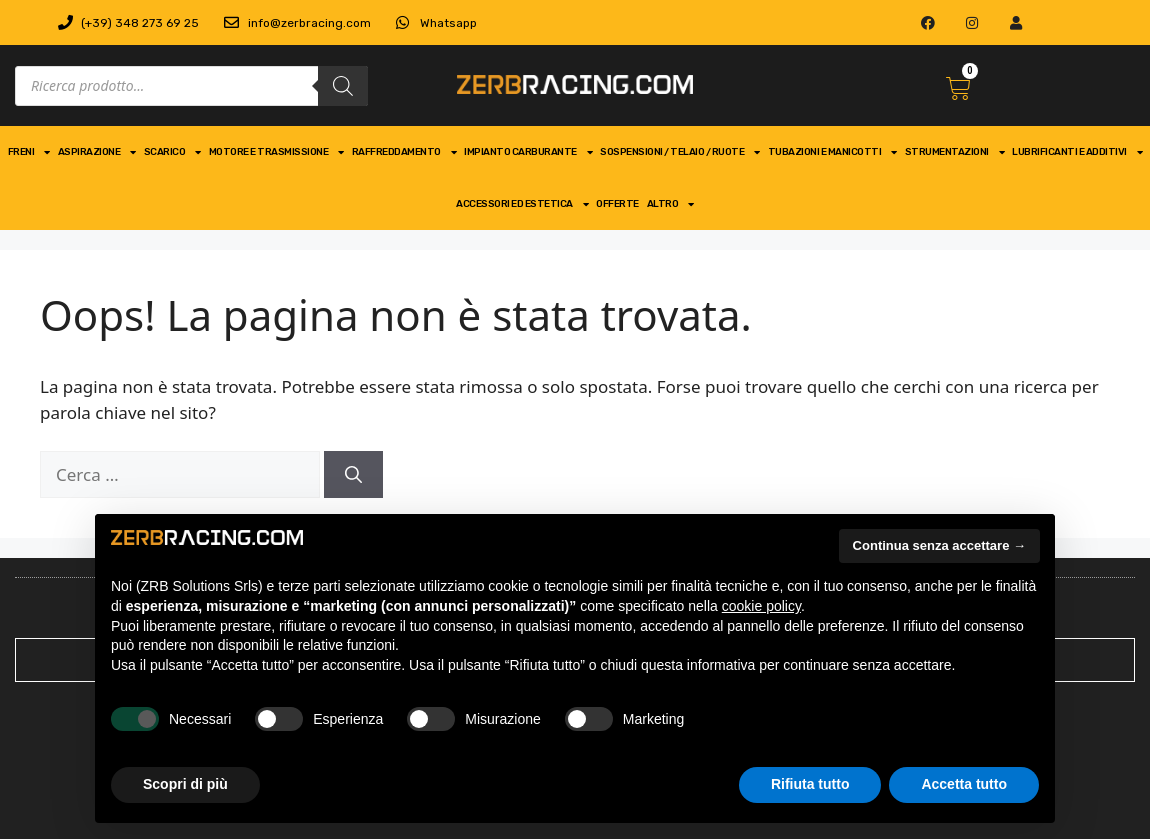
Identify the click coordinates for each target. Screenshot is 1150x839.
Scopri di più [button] (185, 784)
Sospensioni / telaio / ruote (680, 152)
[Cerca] (353, 475)
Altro (670, 204)
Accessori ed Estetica (522, 204)
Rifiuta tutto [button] (810, 784)
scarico (172, 152)
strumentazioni (955, 152)
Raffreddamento (404, 152)
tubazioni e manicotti (832, 152)
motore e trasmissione (276, 152)
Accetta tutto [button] (964, 784)
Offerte (617, 204)
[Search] (343, 86)
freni (29, 152)
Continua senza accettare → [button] (939, 545)
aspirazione (97, 152)
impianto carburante (528, 152)
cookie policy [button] (761, 606)
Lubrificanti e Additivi (1077, 152)
